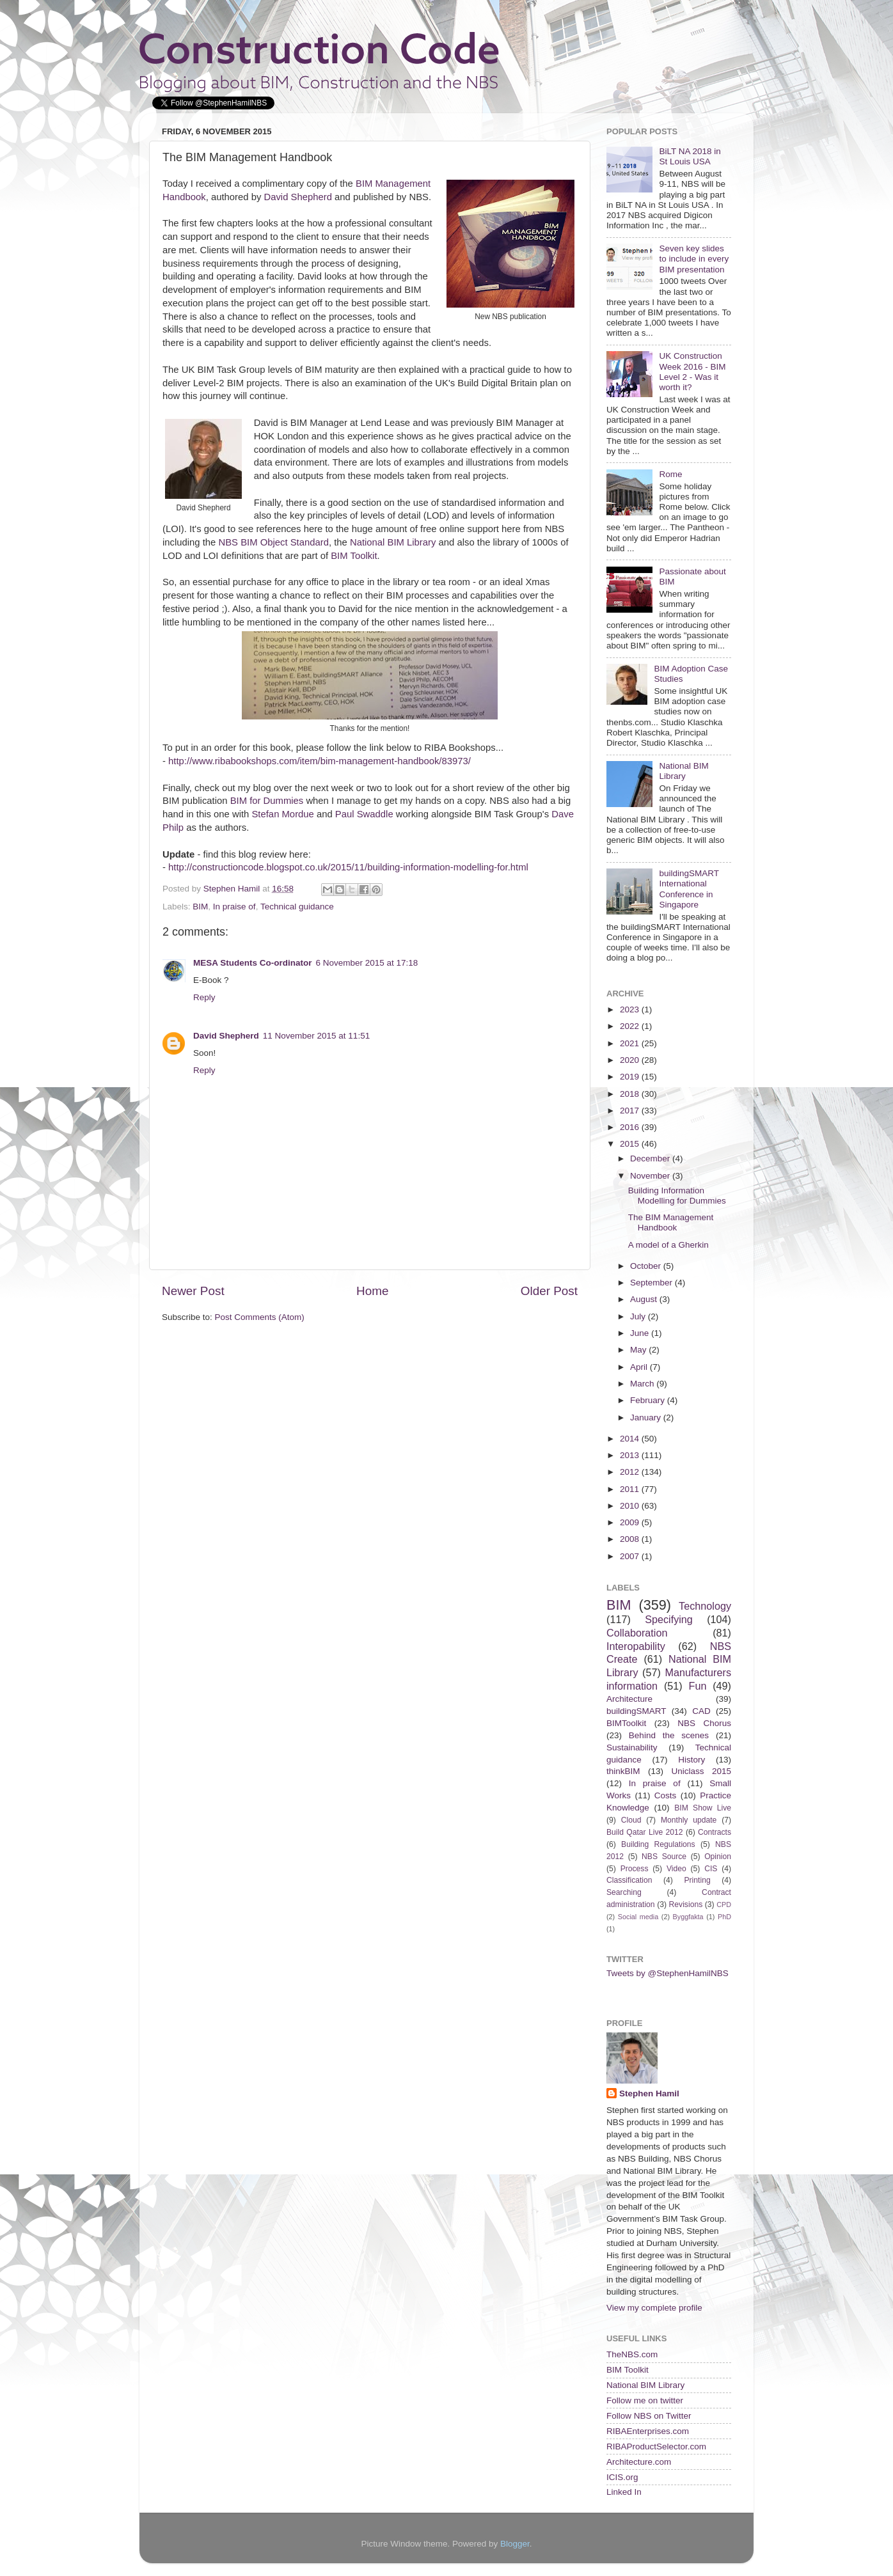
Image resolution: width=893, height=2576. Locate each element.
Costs (665, 1795)
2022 (631, 1026)
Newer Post (193, 1291)
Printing (697, 1880)
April (640, 1367)
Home (372, 1291)
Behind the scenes (669, 1735)
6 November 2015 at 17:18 (367, 963)
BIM (200, 906)
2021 (631, 1043)
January (646, 1417)
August (645, 1299)
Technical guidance (297, 906)
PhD (724, 1916)
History (691, 1759)
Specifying (669, 1619)
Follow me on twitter (644, 2400)
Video (676, 1868)
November (651, 1176)
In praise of (234, 906)
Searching (624, 1892)
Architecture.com (638, 2462)
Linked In (624, 2492)
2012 (631, 1472)
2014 (631, 1438)
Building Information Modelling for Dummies (677, 1196)
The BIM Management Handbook (671, 1222)
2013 (631, 1455)
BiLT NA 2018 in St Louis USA (689, 156)
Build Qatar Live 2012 (644, 1832)
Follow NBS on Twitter (648, 2416)
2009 (631, 1522)
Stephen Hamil (649, 2093)
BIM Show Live (702, 1807)
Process (634, 1868)
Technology (705, 1606)
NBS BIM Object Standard (273, 542)
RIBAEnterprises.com (647, 2431)
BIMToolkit (626, 1723)
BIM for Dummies (267, 801)
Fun (698, 1686)
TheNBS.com (632, 2354)
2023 (631, 1009)
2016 (631, 1127)
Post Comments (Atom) (259, 1317)
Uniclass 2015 (701, 1771)
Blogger (515, 2544)
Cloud (631, 1820)
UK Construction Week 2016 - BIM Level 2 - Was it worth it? (692, 371)
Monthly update (688, 1820)
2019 (631, 1076)
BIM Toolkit (354, 556)
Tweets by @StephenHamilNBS (667, 1973)
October (646, 1266)
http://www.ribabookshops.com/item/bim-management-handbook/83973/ (319, 761)
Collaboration (636, 1632)
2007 (631, 1556)
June (640, 1333)
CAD (701, 1711)
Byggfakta (688, 1916)
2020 (631, 1060)
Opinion (717, 1856)
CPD (723, 1904)
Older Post (549, 1291)
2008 (631, 1539)
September (652, 1282)
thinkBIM (623, 1771)
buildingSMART (636, 1711)
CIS (710, 1868)
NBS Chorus (704, 1723)
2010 (631, 1506)
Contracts (714, 1832)
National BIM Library (393, 542)
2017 (631, 1110)
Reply (204, 997)
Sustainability (632, 1747)
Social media (638, 1916)
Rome (670, 474)
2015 (631, 1144)
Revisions (686, 1904)
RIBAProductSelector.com (656, 2446)
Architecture (629, 1699)
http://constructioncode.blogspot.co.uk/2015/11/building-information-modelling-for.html (348, 867)
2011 (631, 1489)
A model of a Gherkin (668, 1245)
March (643, 1383)
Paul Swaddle (364, 814)
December (651, 1158)
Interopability (635, 1646)
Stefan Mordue (282, 814)
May (639, 1350)
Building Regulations (658, 1844)
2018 (631, 1094)
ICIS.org (622, 2477)
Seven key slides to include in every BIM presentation (694, 259)
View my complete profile (654, 2308)
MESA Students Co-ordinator (252, 963)
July (639, 1316)
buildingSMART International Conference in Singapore (688, 888)
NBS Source (664, 1856)
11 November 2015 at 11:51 (316, 1036)
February (648, 1400)
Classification (629, 1880)
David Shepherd (297, 197)
